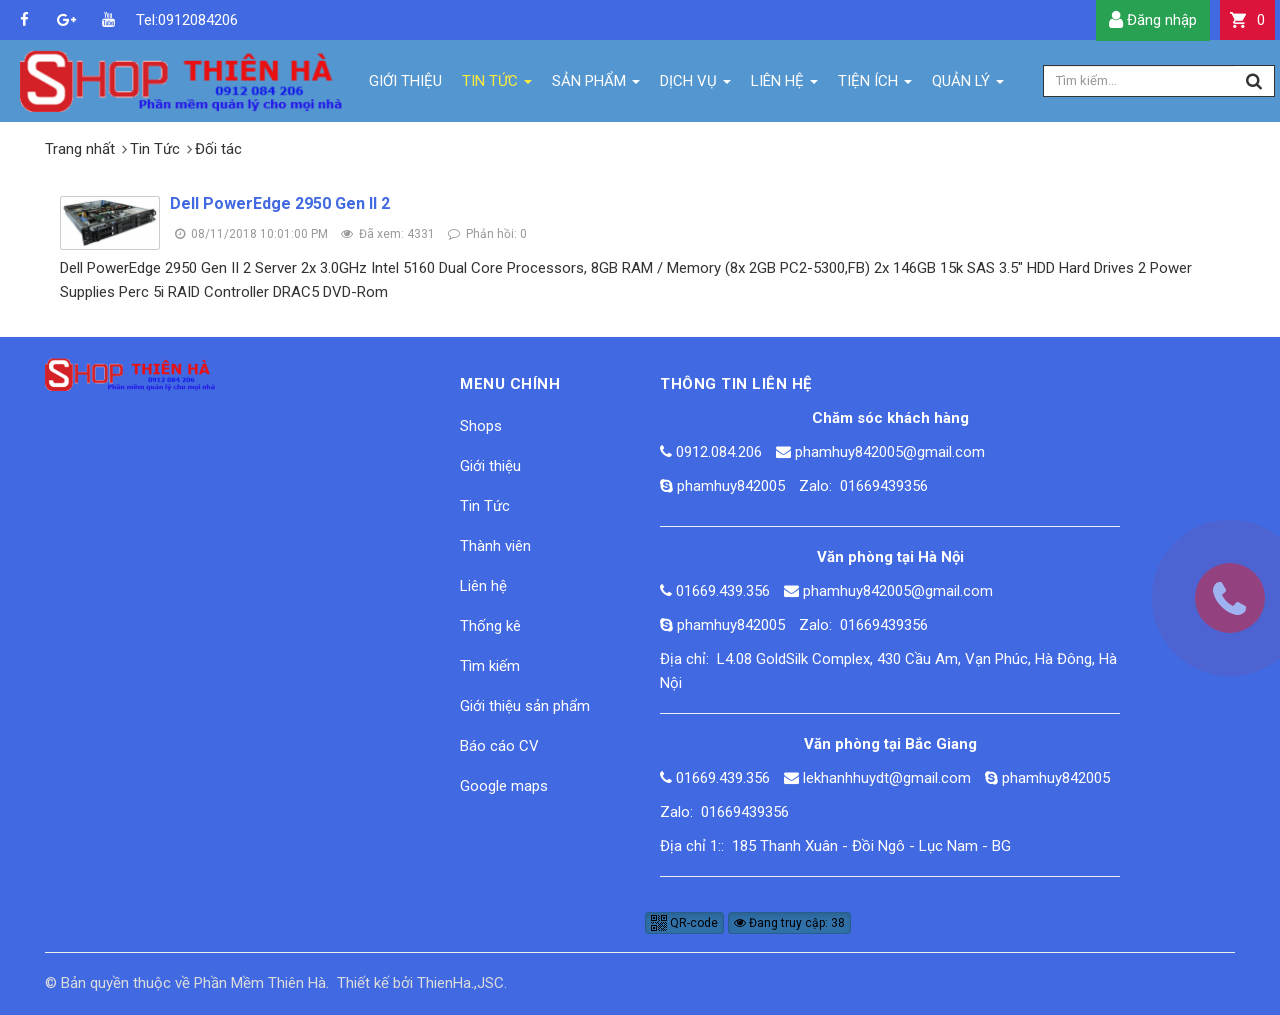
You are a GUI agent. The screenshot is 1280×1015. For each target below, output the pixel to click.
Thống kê (490, 626)
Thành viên (495, 546)
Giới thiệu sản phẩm (525, 706)
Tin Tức (485, 506)
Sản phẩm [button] (596, 85)
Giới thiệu (490, 466)
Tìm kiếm (490, 666)
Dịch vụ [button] (695, 85)
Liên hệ (483, 586)
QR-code (684, 923)
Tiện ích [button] (875, 85)
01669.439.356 (723, 591)
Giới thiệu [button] (405, 81)
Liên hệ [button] (784, 85)
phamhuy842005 (731, 486)
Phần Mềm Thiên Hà (260, 983)
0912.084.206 (719, 452)
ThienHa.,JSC (460, 983)
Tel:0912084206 (150, 20)
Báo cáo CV (499, 746)
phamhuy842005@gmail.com (890, 452)
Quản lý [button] (968, 85)
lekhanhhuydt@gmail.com (887, 778)
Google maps (504, 786)
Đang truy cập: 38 (789, 923)
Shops (481, 426)
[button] (1247, 20)
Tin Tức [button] (497, 85)
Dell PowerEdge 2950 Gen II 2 (280, 203)
